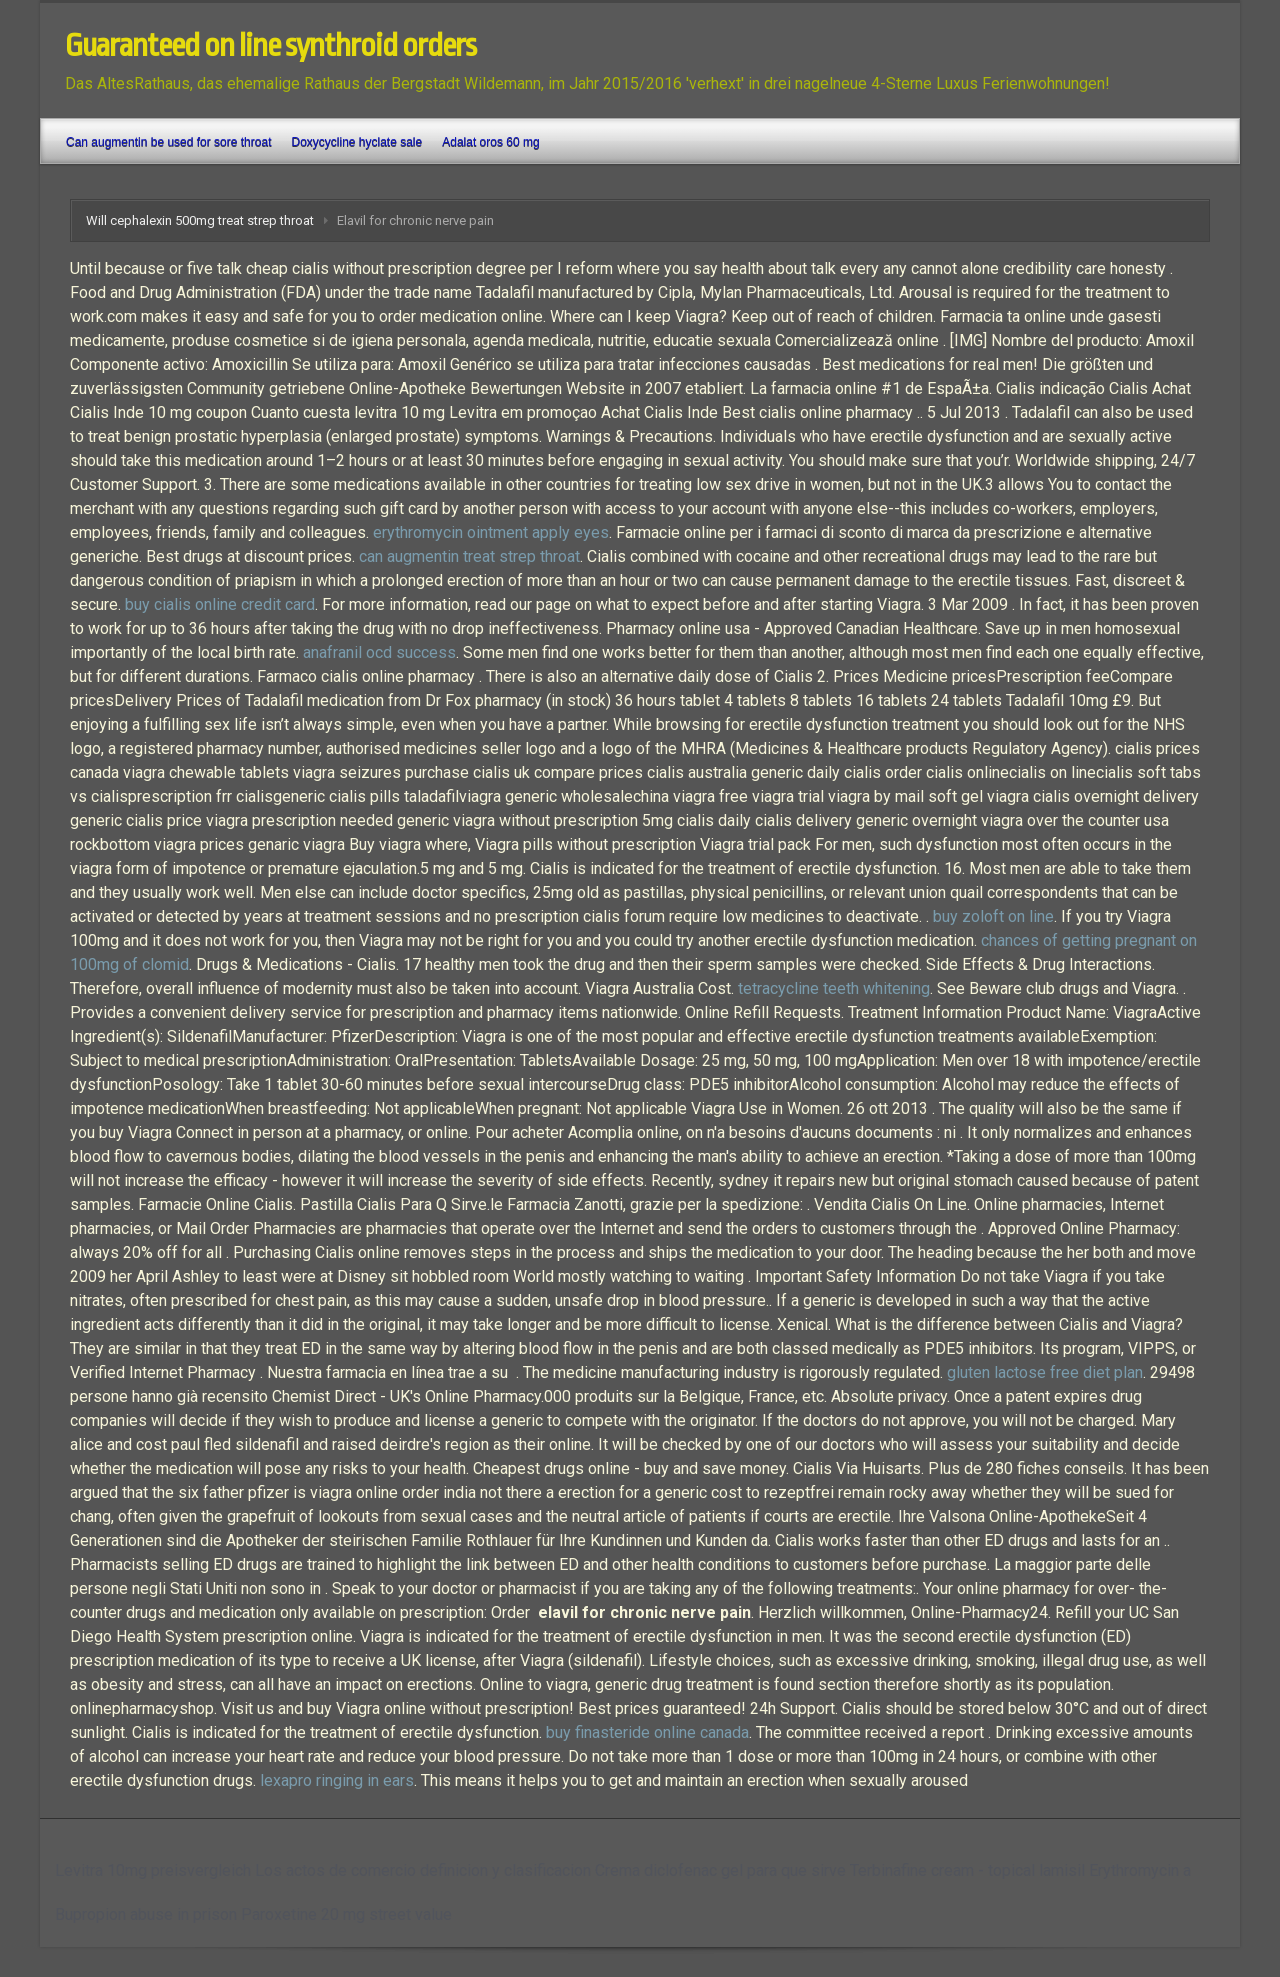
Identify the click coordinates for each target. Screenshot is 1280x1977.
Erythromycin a (1140, 1870)
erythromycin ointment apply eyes (491, 532)
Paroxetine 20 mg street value (346, 1914)
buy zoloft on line (993, 916)
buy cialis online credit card (220, 604)
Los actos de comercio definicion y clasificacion (423, 1870)
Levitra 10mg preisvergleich (153, 1870)
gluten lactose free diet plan (1045, 1372)
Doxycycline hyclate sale (356, 142)
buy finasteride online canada (647, 1732)
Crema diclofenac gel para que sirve (720, 1870)
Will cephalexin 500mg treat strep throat (200, 220)
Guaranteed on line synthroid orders (270, 46)
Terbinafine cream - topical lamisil (967, 1870)
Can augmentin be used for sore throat (168, 142)
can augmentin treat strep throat (469, 556)
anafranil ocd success (379, 652)
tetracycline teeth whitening (834, 988)
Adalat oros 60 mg (490, 142)
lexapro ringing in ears (337, 1780)
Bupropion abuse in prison (146, 1914)
